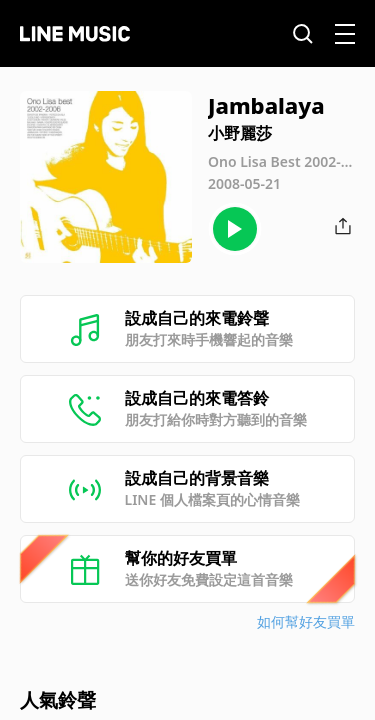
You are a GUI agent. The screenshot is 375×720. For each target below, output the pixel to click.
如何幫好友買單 (306, 621)
